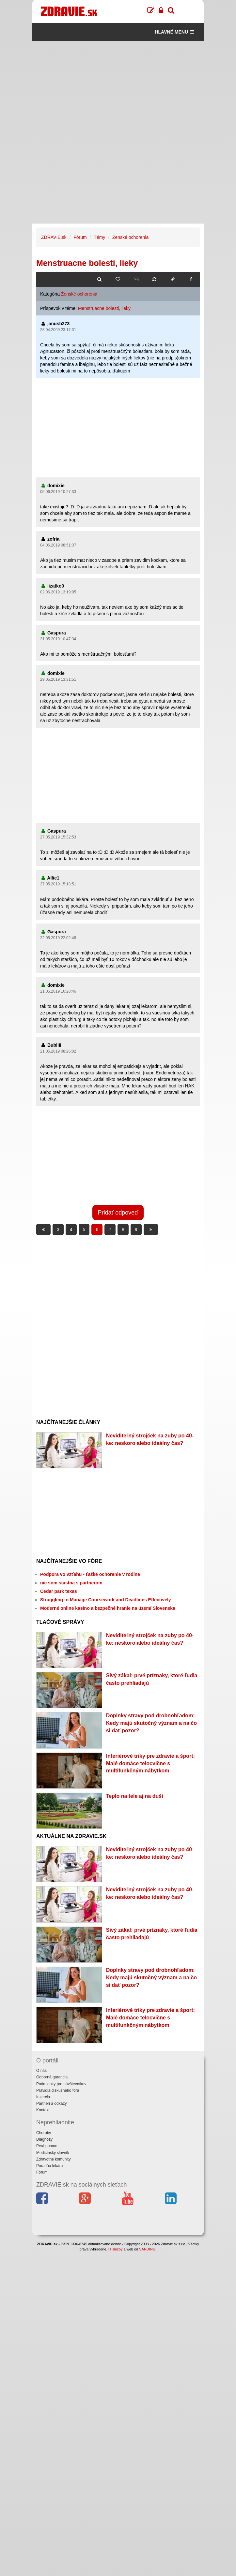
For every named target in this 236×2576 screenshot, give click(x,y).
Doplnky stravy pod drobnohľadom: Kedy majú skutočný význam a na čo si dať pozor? (151, 1723)
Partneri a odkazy (51, 2103)
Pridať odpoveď (118, 1212)
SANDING (147, 2249)
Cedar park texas (58, 1591)
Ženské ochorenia (130, 237)
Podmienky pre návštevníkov (61, 2084)
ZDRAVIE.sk (54, 237)
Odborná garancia (52, 2077)
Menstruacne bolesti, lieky (104, 308)
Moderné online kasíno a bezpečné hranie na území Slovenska (107, 1608)
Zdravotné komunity (53, 2159)
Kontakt (43, 2110)
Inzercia (43, 2097)
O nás (41, 2070)
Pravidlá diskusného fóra (57, 2090)
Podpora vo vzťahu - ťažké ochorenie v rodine (90, 1574)
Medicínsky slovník (52, 2152)
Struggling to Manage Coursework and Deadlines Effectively (105, 1599)
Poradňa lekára (49, 2165)
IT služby (115, 2249)
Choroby (43, 2133)
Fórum (80, 237)
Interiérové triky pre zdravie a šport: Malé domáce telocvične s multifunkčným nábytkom (150, 1763)
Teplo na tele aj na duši (134, 1796)
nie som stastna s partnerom (71, 1582)
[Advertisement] (118, 86)
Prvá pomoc (46, 2146)
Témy (99, 237)
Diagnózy (44, 2139)
